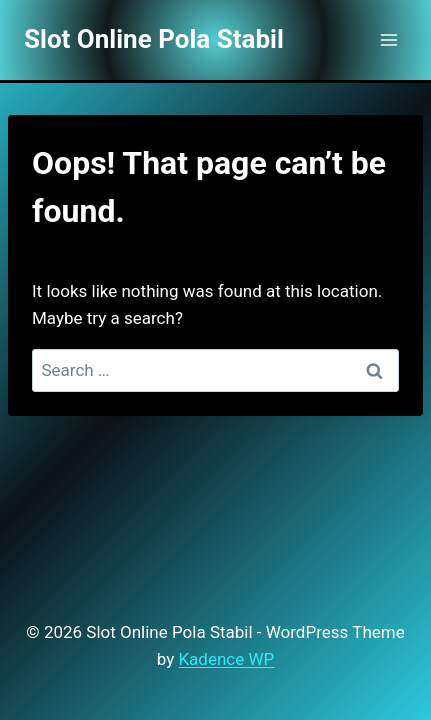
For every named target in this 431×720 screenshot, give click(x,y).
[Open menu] (388, 39)
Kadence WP (226, 659)
